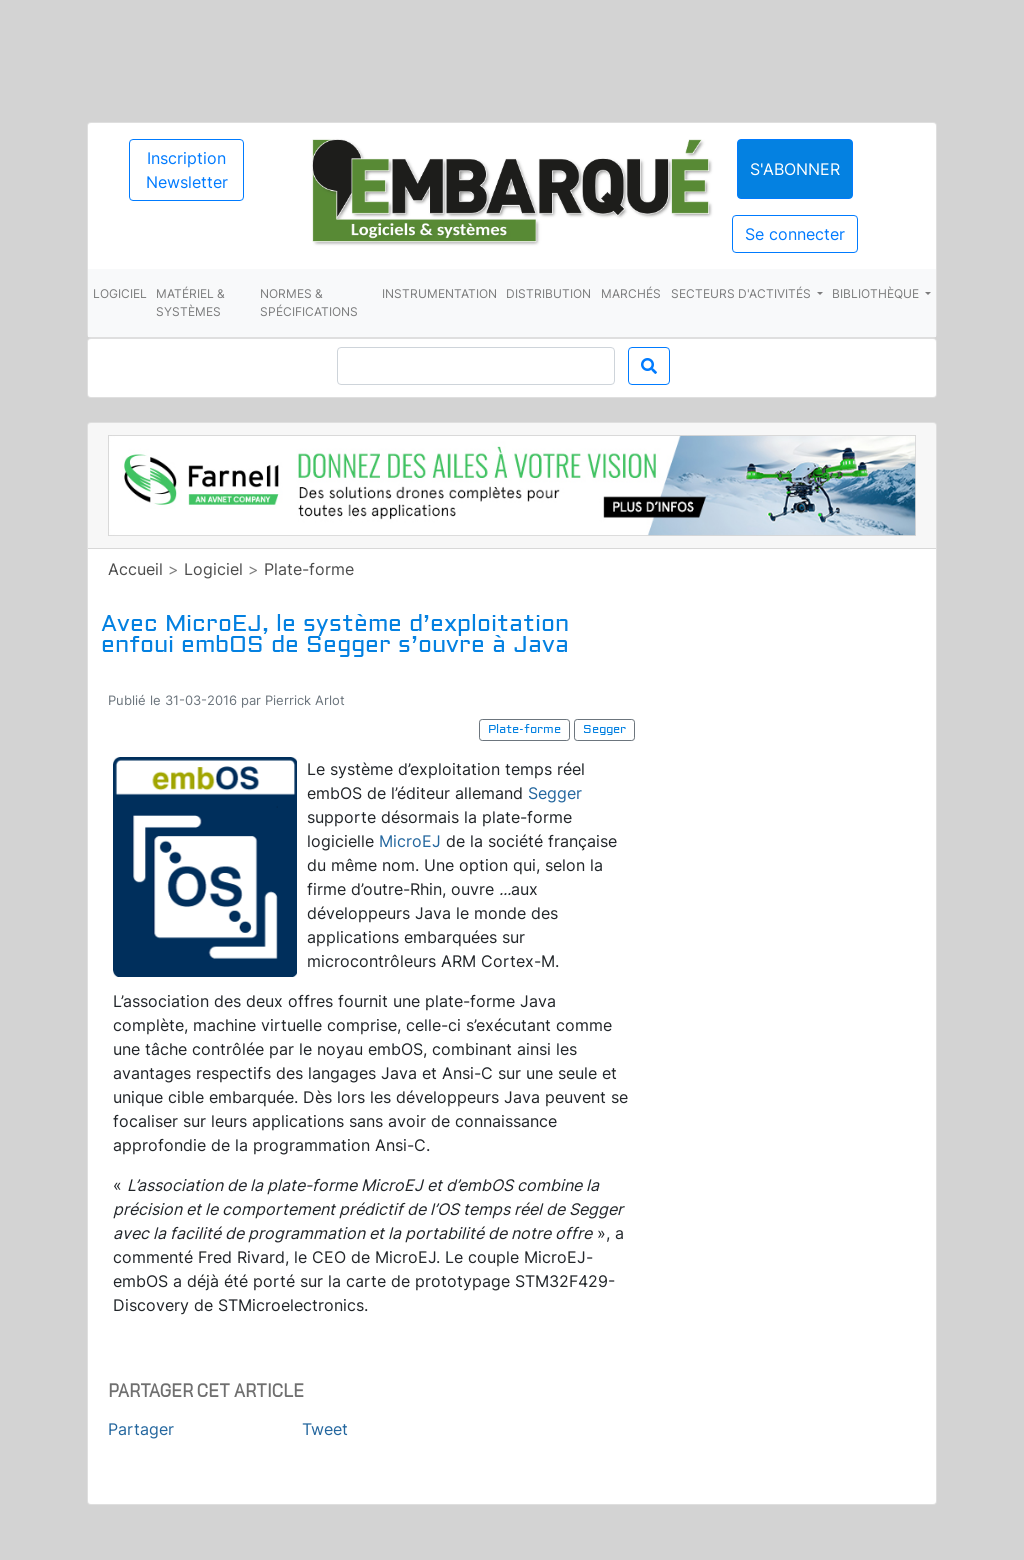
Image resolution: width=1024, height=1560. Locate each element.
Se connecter (795, 234)
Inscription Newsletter (187, 170)
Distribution (548, 293)
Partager (141, 1429)
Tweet (325, 1429)
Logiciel (120, 293)
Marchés (631, 293)
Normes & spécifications (309, 302)
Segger (555, 793)
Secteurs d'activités (742, 293)
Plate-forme (309, 569)
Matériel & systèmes (190, 302)
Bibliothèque (877, 293)
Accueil (135, 569)
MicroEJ (410, 841)
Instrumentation (439, 293)
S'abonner (795, 169)
